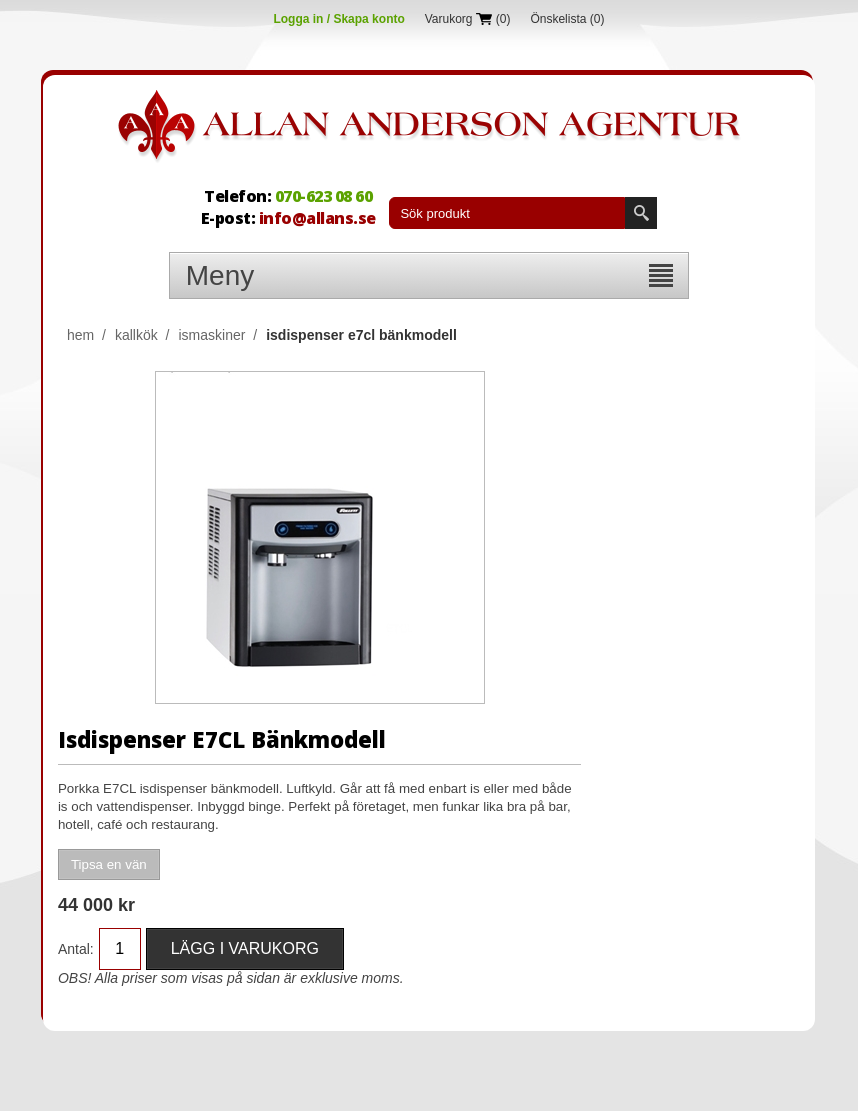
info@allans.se (317, 218)
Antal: (76, 949)
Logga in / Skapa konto (338, 19)
